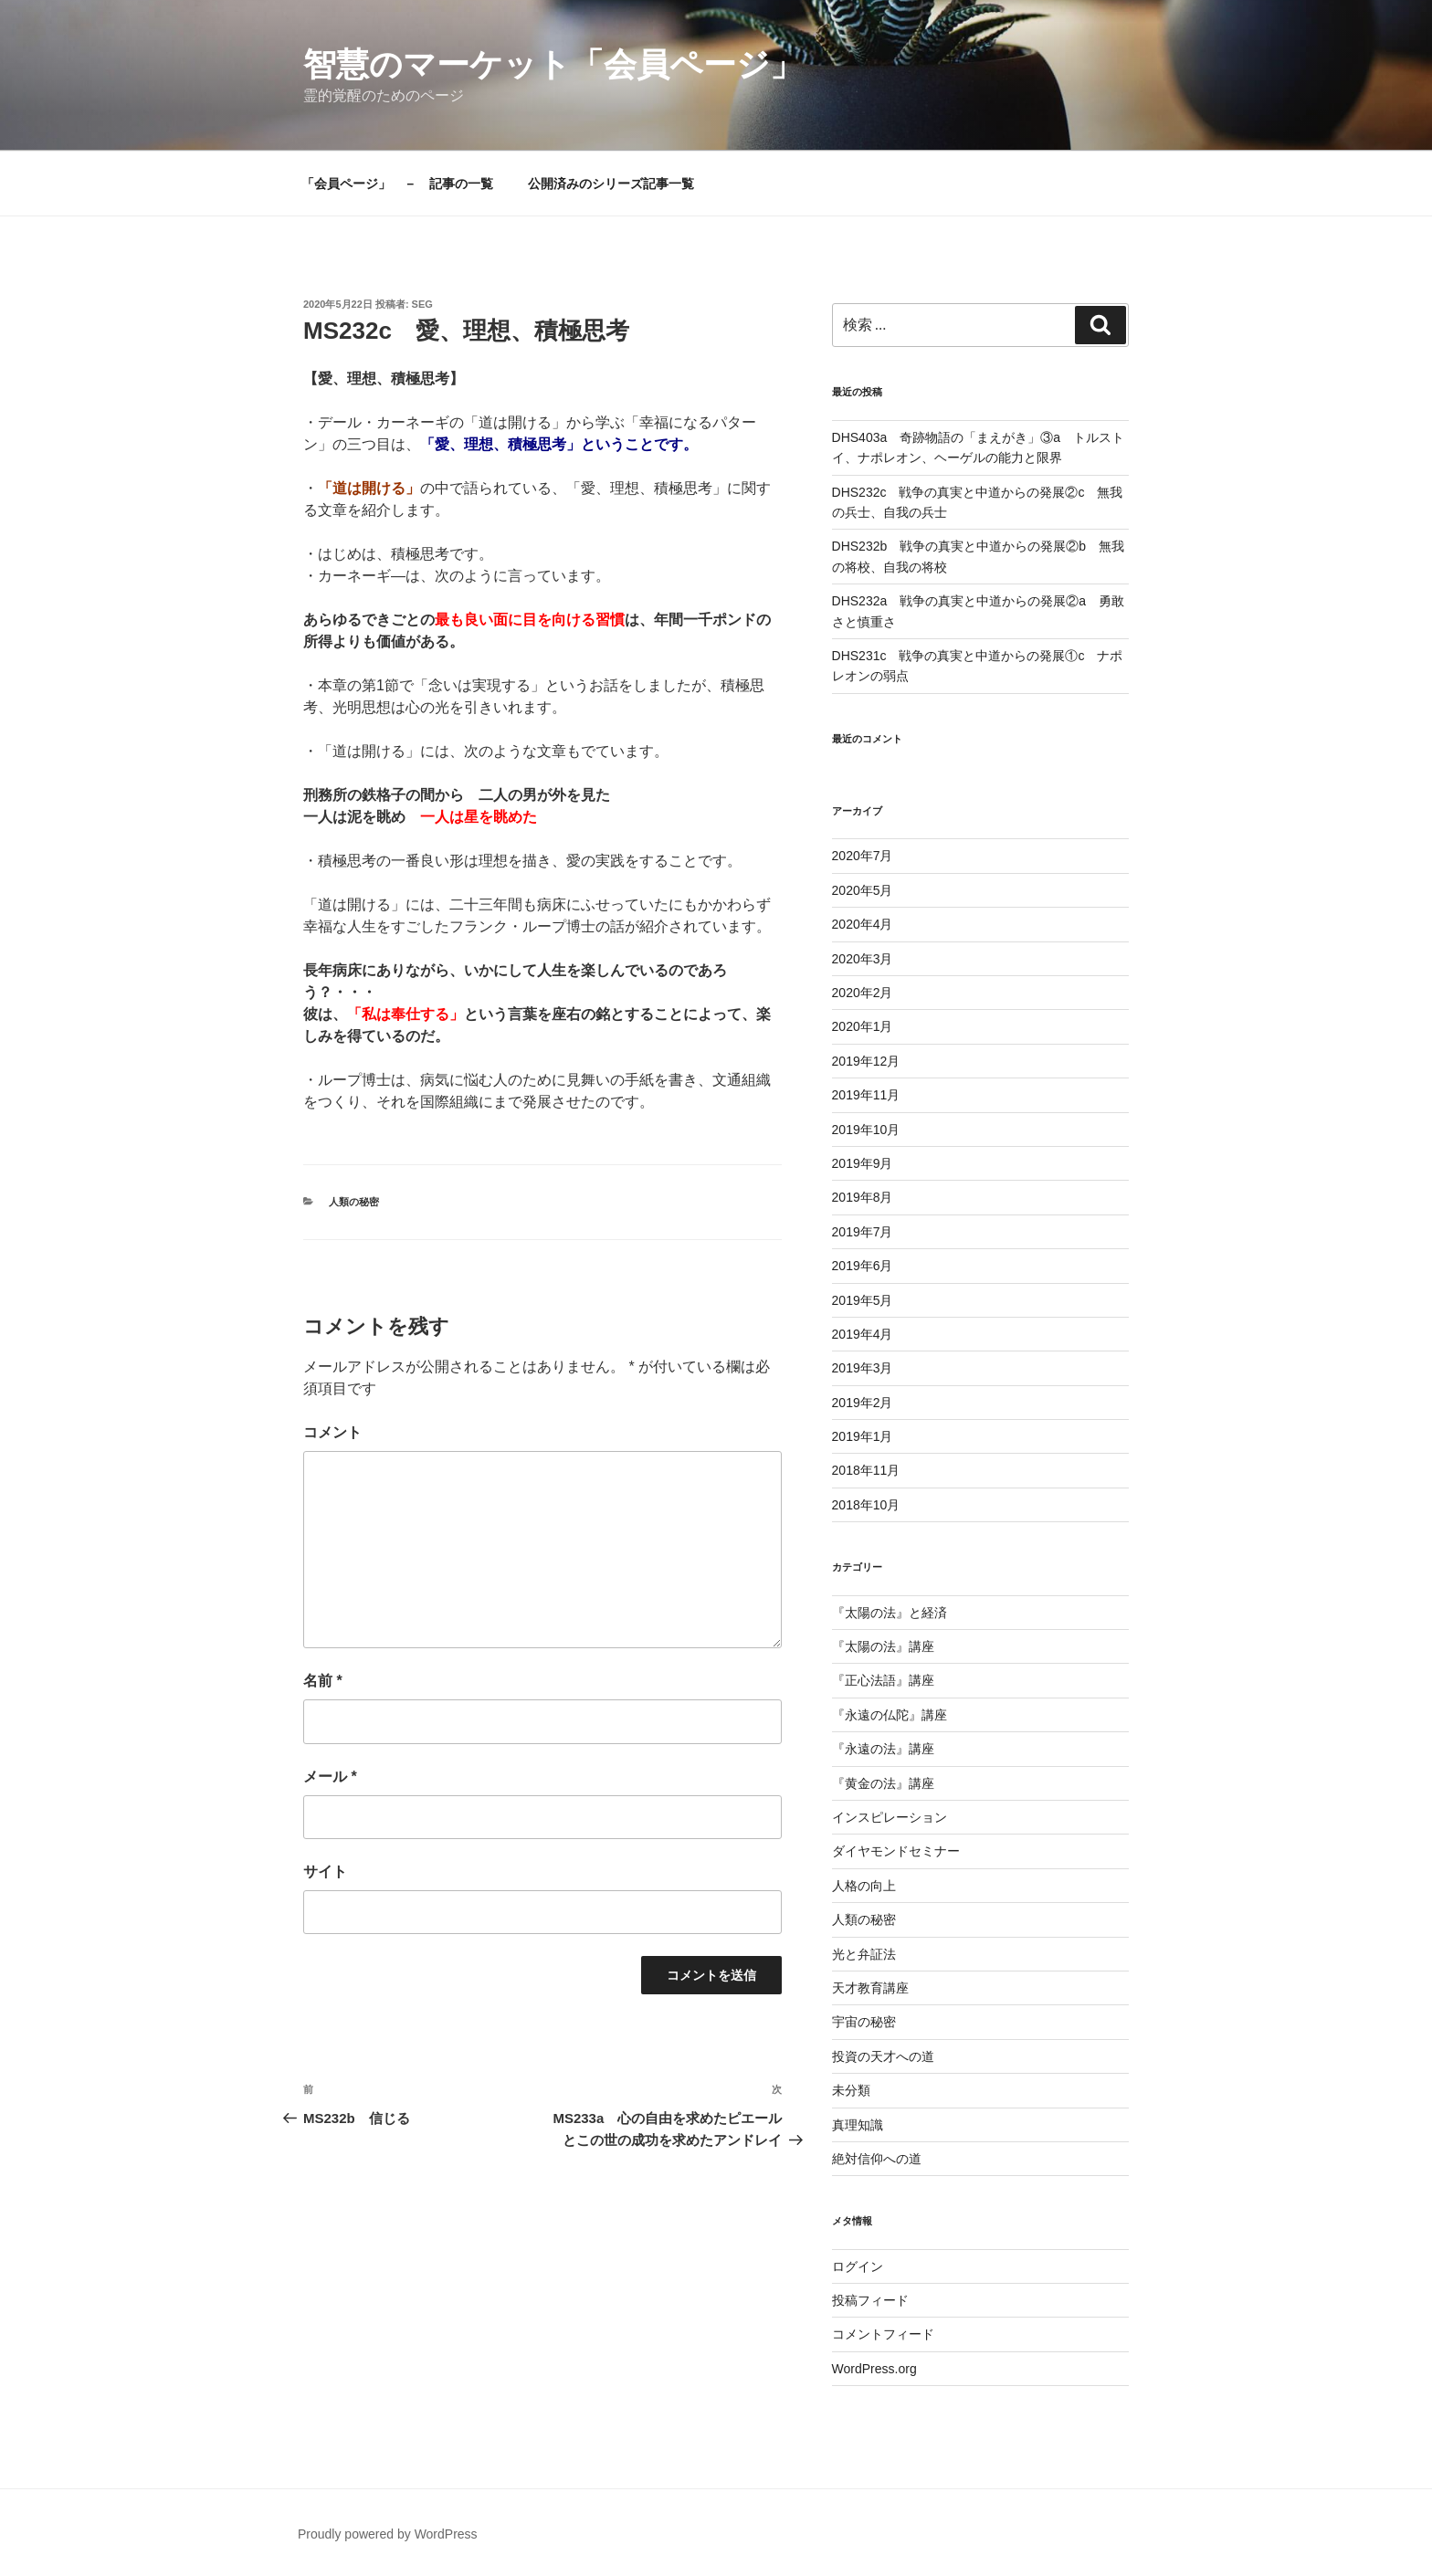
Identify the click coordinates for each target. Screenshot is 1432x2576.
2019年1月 (862, 1436)
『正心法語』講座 (883, 1680)
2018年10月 (866, 1505)
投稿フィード (870, 2300)
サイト (325, 1871)
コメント (332, 1432)
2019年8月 (862, 1197)
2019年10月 (866, 1129)
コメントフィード (883, 2334)
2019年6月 (862, 1265)
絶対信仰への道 (876, 2158)
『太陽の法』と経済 (889, 1612)
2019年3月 (862, 1368)
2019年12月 (866, 1061)
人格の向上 (864, 1885)
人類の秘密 (354, 1201)
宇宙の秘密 (864, 2021)
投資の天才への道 (883, 2056)
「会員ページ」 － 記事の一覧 (397, 183)
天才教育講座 (870, 1988)
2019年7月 (862, 1232)
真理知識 (857, 2125)
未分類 (851, 2090)
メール (330, 1776)
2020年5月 (862, 890)
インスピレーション (889, 1817)
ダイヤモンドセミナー (896, 1851)
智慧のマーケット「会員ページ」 (553, 64)
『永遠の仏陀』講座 (889, 1715)
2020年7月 (862, 855)
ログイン (857, 2266)
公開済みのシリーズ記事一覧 (611, 183)
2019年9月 (862, 1163)
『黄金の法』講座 (883, 1783)
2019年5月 (862, 1300)
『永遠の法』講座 (883, 1748)
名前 (322, 1680)
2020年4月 (862, 924)
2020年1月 (862, 1026)
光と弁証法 (864, 1954)
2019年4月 (862, 1334)
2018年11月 (866, 1470)
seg (422, 304)
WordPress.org (874, 2368)
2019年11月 (866, 1095)
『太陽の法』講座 (883, 1646)
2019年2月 (862, 1402)
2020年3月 (862, 959)
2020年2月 (862, 992)
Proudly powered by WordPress (388, 2534)
